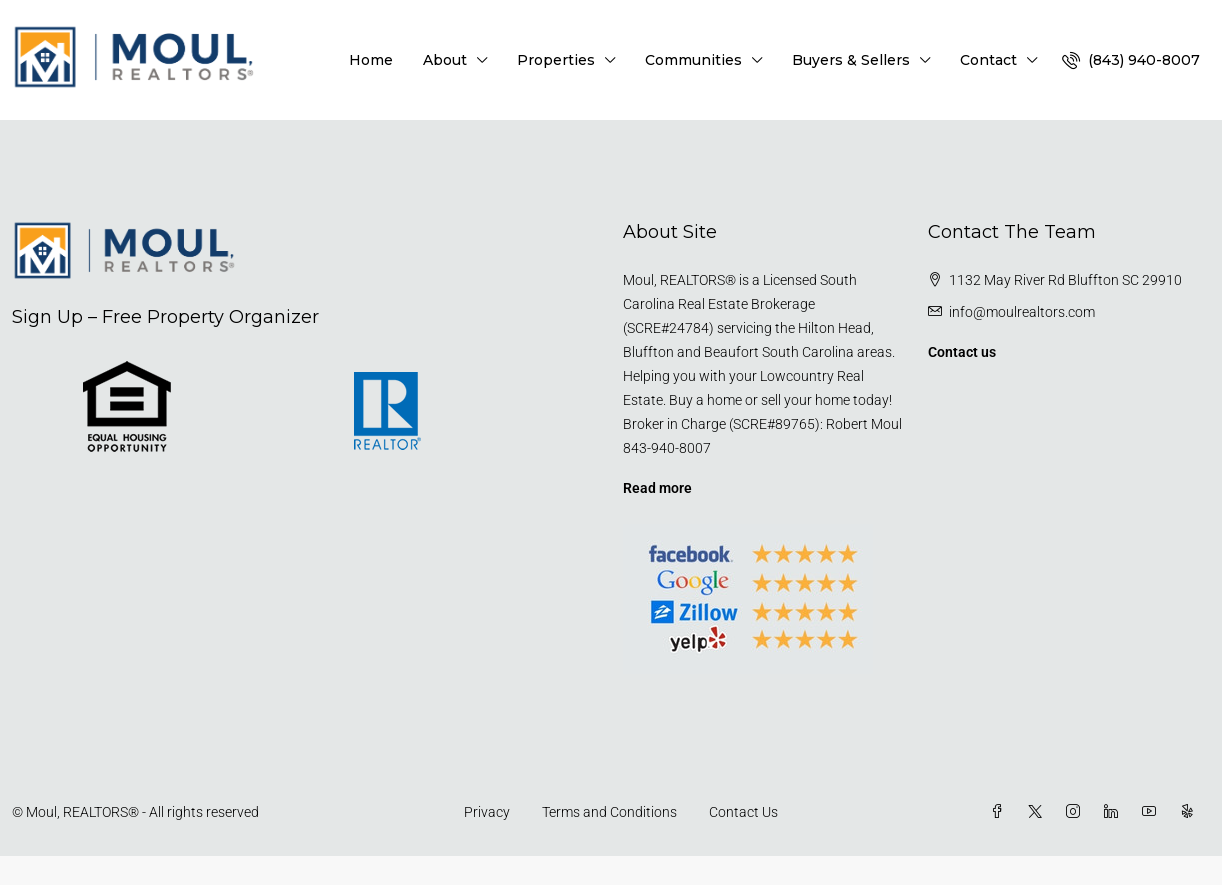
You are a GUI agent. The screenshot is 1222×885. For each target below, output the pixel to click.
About (445, 60)
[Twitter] (1039, 812)
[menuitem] (1131, 60)
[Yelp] (1191, 812)
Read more (657, 488)
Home (371, 60)
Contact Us (743, 812)
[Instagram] (1077, 812)
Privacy (487, 812)
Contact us (962, 352)
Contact (988, 60)
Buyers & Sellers (851, 60)
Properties (556, 60)
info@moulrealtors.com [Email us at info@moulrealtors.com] (1022, 312)
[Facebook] (1001, 812)
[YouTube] (1153, 812)
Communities (693, 60)
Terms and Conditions (609, 812)
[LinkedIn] (1115, 812)
